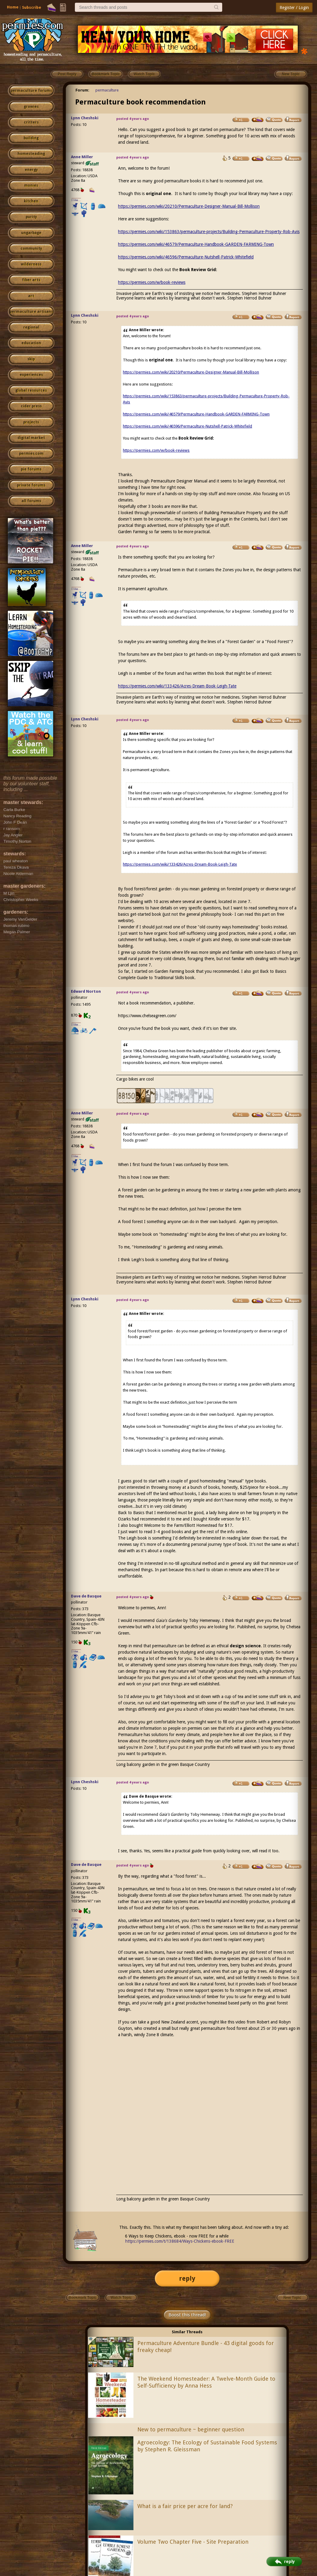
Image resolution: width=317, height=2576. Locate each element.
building (31, 138)
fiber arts (31, 280)
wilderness (31, 264)
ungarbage (31, 233)
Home (12, 7)
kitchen (31, 201)
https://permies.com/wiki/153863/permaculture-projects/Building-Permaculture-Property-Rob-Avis (208, 231)
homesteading (31, 154)
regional (31, 327)
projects (31, 422)
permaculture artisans (31, 311)
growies (31, 106)
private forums (31, 485)
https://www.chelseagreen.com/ (147, 1015)
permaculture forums (31, 90)
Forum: (82, 90)
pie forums (31, 469)
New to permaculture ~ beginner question (190, 2429)
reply (187, 2278)
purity (31, 217)
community (31, 248)
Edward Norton (86, 991)
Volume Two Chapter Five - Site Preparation (192, 2542)
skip (31, 359)
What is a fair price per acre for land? (185, 2506)
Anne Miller (82, 157)
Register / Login (294, 7)
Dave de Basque (86, 1596)
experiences (31, 375)
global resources (31, 390)
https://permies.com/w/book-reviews (151, 282)
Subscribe (31, 7)
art (31, 296)
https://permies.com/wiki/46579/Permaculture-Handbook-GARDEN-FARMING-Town (196, 244)
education (31, 343)
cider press (31, 406)
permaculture (107, 90)
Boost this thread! (187, 2315)
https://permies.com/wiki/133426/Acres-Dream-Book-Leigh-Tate (177, 686)
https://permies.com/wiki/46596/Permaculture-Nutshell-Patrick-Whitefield (186, 257)
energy (31, 170)
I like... (76, 200)
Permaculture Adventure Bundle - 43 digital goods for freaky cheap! (205, 2346)
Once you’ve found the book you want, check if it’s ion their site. (208, 1042)
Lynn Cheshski (84, 118)
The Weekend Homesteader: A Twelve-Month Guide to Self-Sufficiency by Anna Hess (206, 2382)
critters (31, 122)
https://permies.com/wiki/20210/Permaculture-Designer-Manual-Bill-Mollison (189, 206)
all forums (31, 501)
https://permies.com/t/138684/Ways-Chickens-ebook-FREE (179, 2241)
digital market (31, 438)
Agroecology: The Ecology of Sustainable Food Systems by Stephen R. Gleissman (207, 2446)
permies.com (31, 453)
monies (31, 185)
